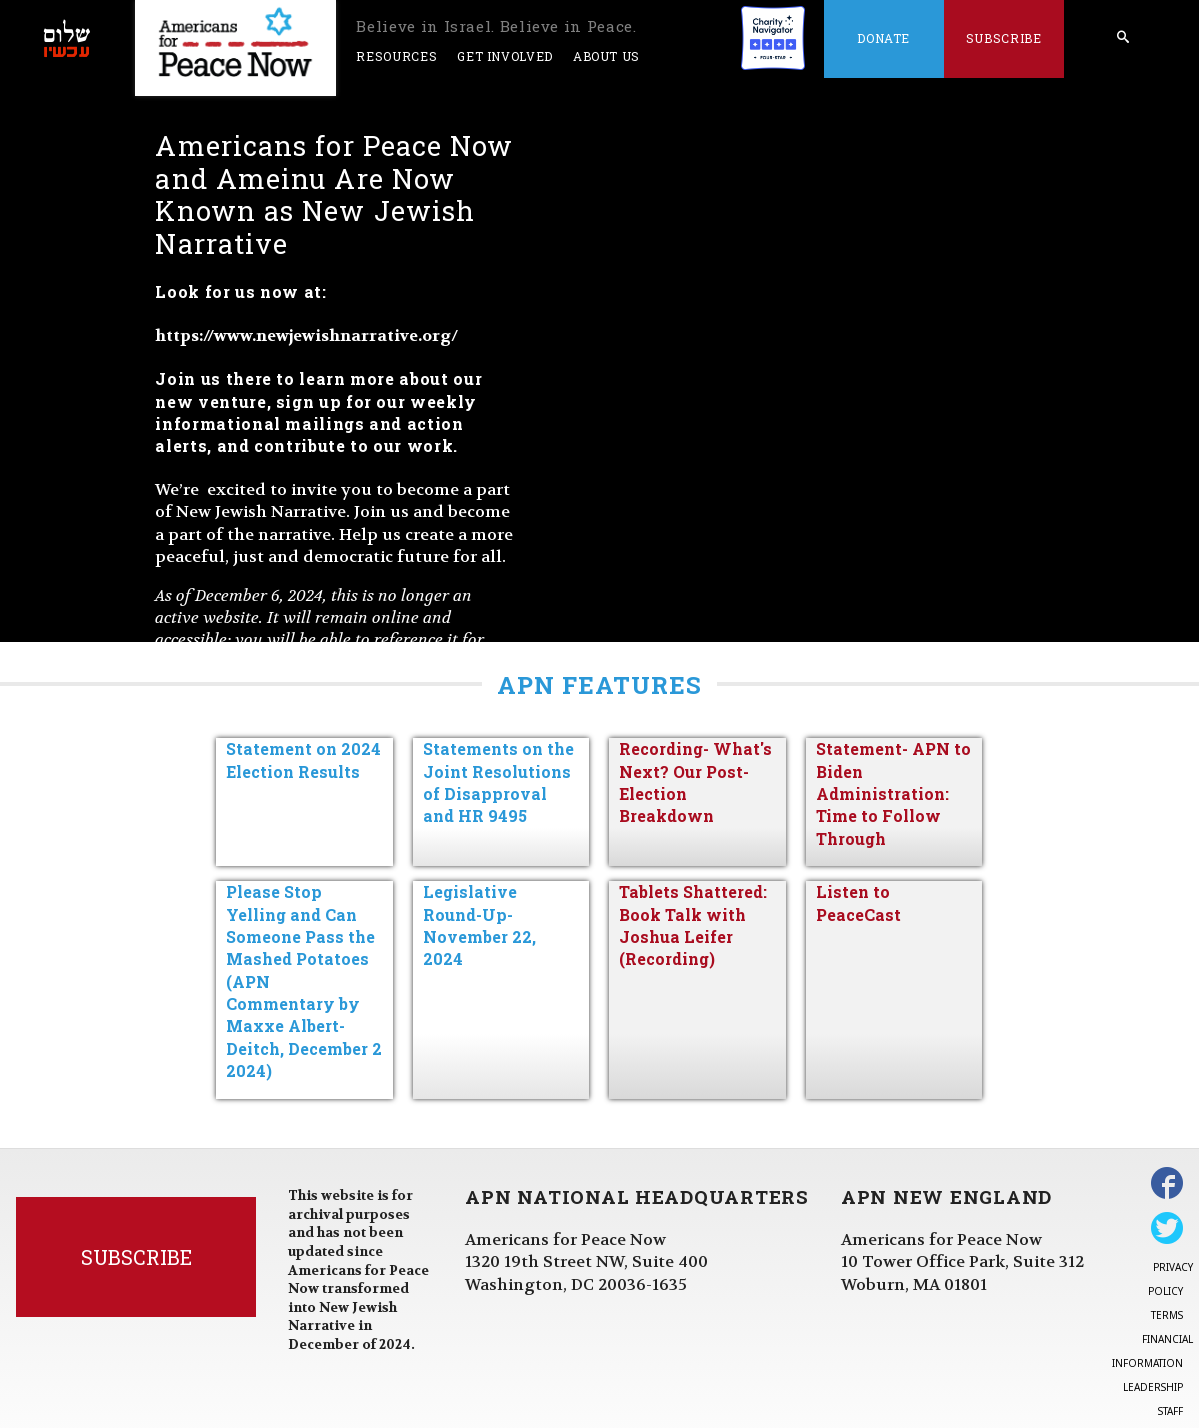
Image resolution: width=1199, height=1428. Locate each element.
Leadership (1153, 1387)
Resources (396, 56)
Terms (1167, 1315)
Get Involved (505, 56)
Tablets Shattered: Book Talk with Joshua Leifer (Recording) (693, 925)
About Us (606, 56)
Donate (883, 38)
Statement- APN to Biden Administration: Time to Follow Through (893, 793)
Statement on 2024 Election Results (303, 759)
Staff (1170, 1411)
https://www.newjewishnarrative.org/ (306, 335)
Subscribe (1004, 38)
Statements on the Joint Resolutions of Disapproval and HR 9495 (498, 782)
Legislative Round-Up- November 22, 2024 (479, 925)
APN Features (599, 685)
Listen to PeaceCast (858, 902)
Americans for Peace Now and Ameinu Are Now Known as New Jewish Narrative (334, 194)
